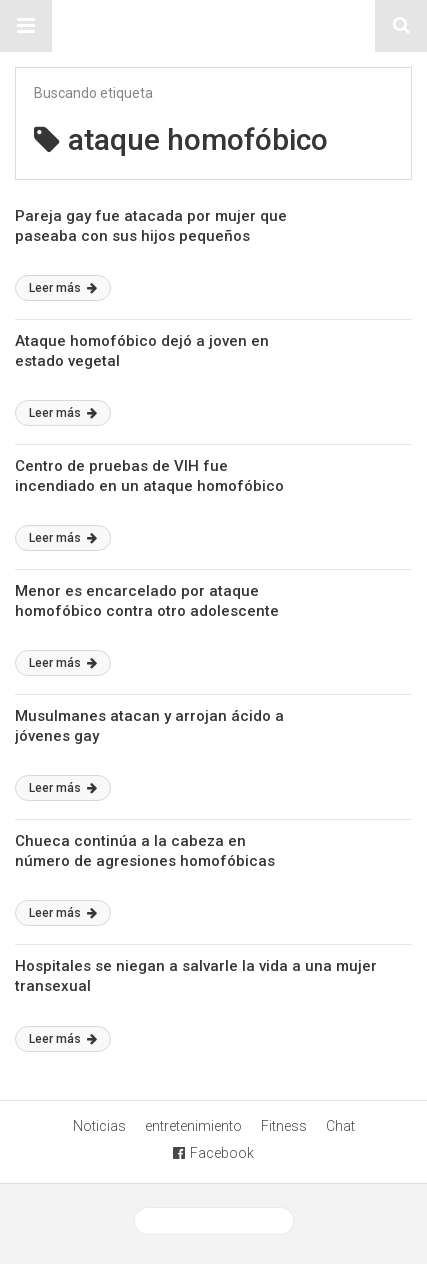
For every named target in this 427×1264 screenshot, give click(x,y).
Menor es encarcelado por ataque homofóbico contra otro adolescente (147, 601)
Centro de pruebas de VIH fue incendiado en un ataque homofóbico (149, 476)
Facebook (213, 1153)
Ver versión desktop (214, 1221)
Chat (340, 1126)
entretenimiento (193, 1126)
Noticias (99, 1126)
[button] (26, 26)
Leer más (63, 288)
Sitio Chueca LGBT (214, 26)
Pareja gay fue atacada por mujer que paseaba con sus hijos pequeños (151, 226)
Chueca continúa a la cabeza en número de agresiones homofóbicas (145, 851)
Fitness (284, 1126)
